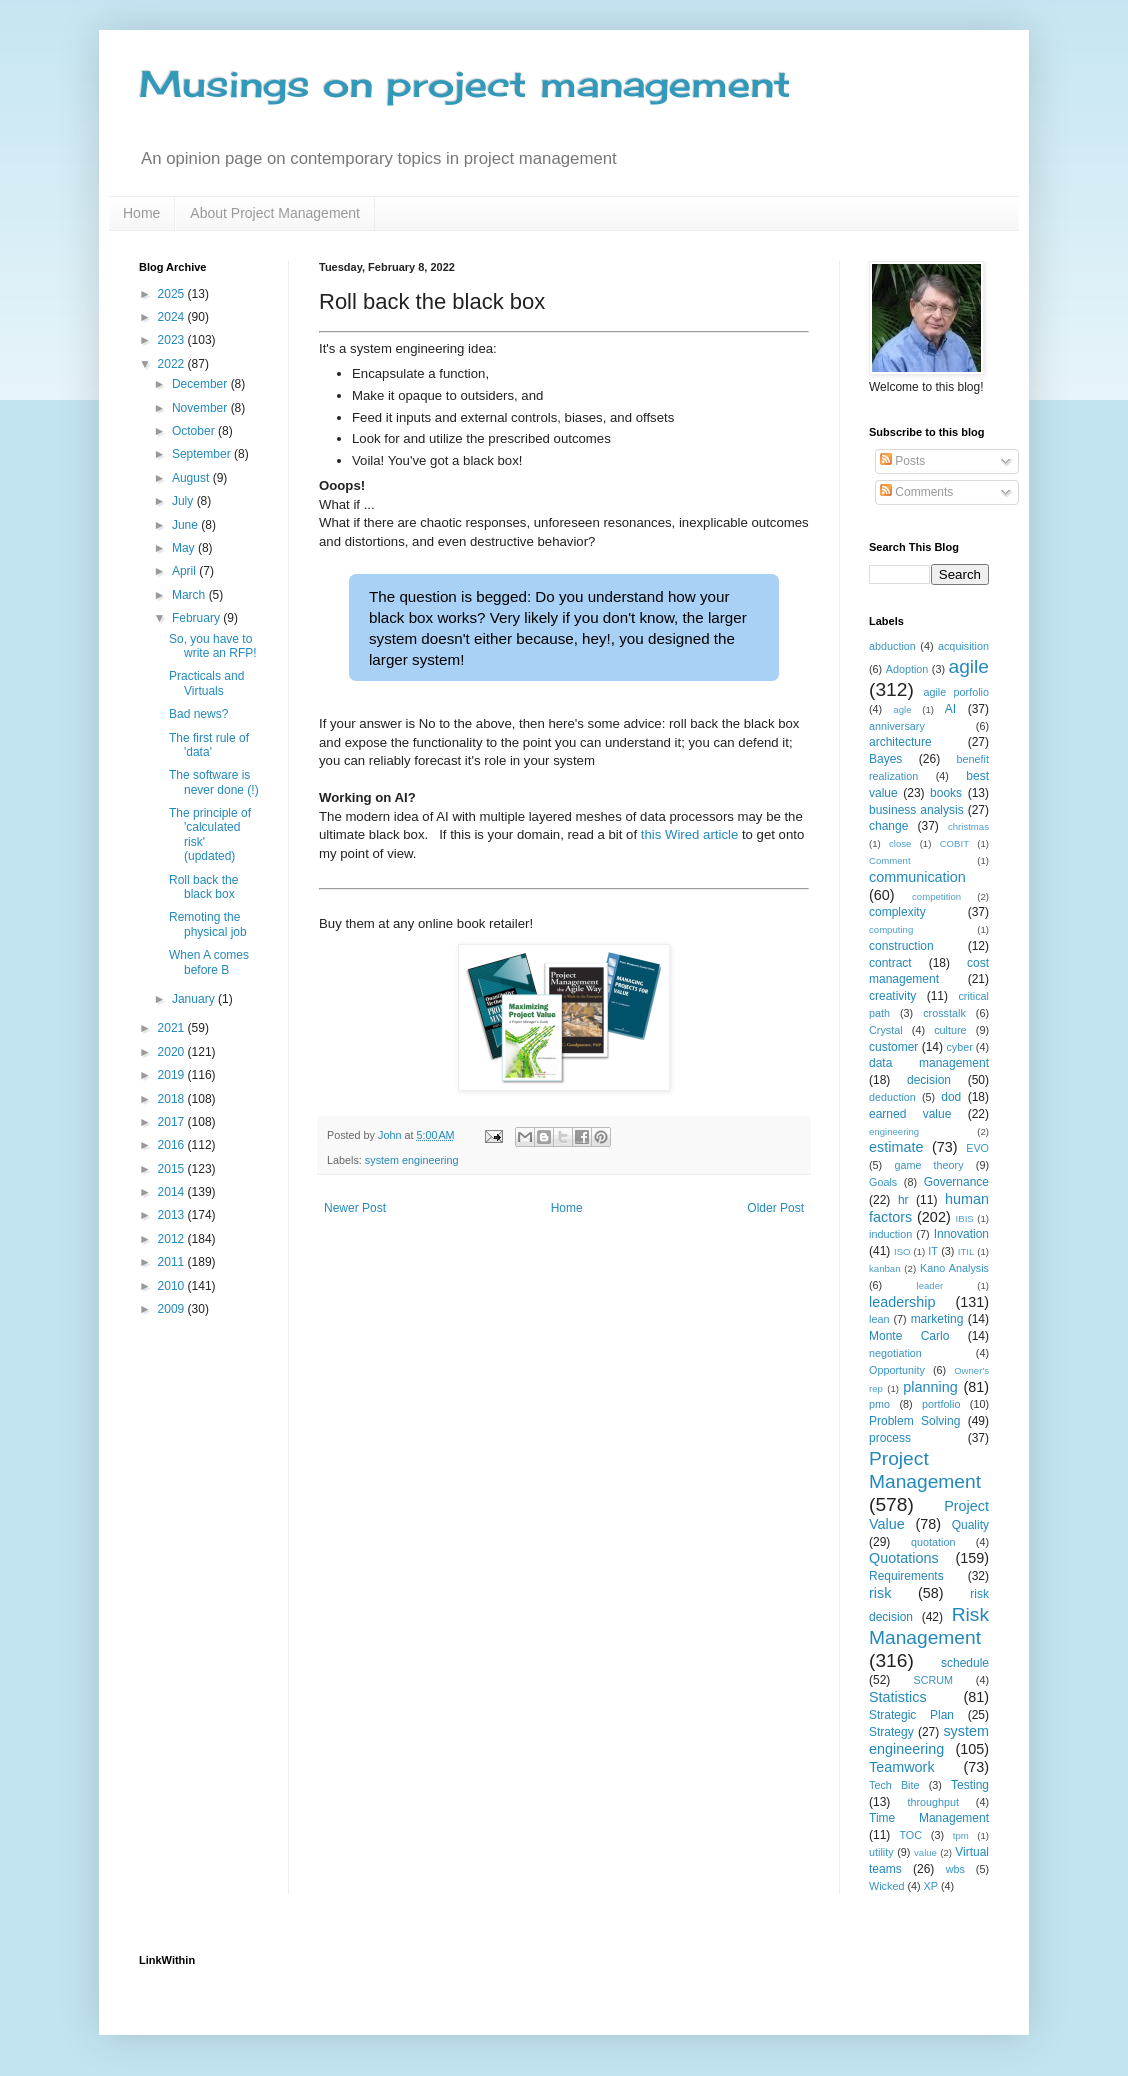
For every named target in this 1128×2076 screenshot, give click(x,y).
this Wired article (691, 834)
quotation (933, 1542)
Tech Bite (894, 1785)
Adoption (907, 669)
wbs (955, 1869)
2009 (173, 1309)
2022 (173, 364)
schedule (965, 1663)
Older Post (775, 1208)
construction (901, 946)
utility (881, 1852)
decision (929, 1080)
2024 (173, 317)
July (184, 501)
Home (141, 213)
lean (879, 1319)
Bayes (885, 759)
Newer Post (355, 1208)
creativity (892, 996)
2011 (173, 1262)
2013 (173, 1215)
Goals (883, 1182)
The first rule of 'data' (209, 745)
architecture (900, 742)
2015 (173, 1169)
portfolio (941, 1404)
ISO (902, 1251)
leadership (902, 1302)
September (203, 454)
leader (930, 1285)
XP (931, 1886)
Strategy (891, 1732)
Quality (970, 1525)
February (197, 618)
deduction (892, 1097)
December (201, 384)
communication (917, 877)
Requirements (906, 1576)
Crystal (886, 1030)
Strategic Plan (911, 1715)
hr (903, 1200)
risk (880, 1593)
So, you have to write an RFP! (213, 646)
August (192, 478)
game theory (928, 1165)
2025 (173, 294)
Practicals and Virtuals (206, 683)
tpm (961, 1835)
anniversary (897, 726)
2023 (173, 340)
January (195, 999)
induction (890, 1234)
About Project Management (275, 213)
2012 (173, 1239)
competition (936, 896)
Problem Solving (914, 1421)
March (190, 595)
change (888, 826)
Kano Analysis (954, 1268)
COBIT (954, 843)
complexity (897, 912)
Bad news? (198, 714)
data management (929, 1063)
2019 (173, 1075)
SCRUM (933, 1680)
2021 (173, 1028)
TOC (910, 1835)
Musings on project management (465, 84)
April (185, 571)
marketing (937, 1319)
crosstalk (944, 1013)
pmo (879, 1404)
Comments (916, 492)
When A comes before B (209, 962)
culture (950, 1030)
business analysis (916, 810)
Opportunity (897, 1370)
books (946, 793)
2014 (173, 1192)
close (900, 843)
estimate (896, 1147)
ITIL (966, 1251)
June (186, 525)
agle (902, 709)
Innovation (961, 1234)
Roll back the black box (203, 887)
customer (893, 1047)
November (201, 408)
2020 (173, 1052)
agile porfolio (956, 692)
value (925, 1852)
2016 (173, 1145)
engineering (894, 1131)
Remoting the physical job (208, 924)
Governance (956, 1182)
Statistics (898, 1697)
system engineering (412, 1160)
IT (933, 1251)
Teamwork (902, 1767)
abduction (892, 646)
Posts (902, 461)
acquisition (963, 646)
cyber (959, 1047)
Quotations (904, 1558)
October (195, 431)
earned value (910, 1114)
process (890, 1438)
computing (891, 929)
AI (950, 709)
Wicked (886, 1886)
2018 (173, 1099)
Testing (970, 1785)
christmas (968, 826)
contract (890, 963)
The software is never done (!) (214, 782)
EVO (977, 1148)
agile (968, 666)
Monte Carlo (909, 1336)
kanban (884, 1268)
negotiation (895, 1353)
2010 (173, 1286)
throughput (933, 1802)
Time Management (929, 1818)
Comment (890, 860)
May (185, 548)
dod (951, 1097)
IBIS (965, 1218)
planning (930, 1387)
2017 (173, 1122)
